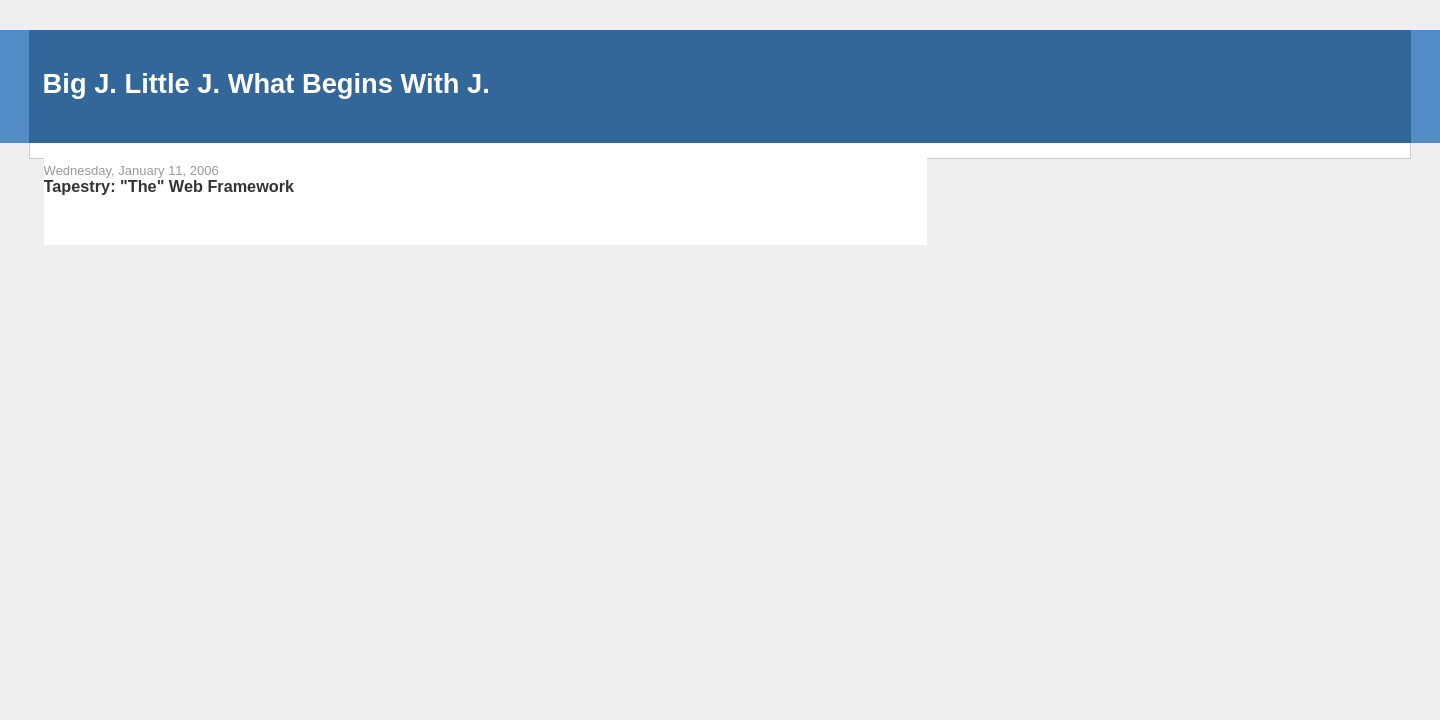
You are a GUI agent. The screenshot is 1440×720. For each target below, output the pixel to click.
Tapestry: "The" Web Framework (169, 186)
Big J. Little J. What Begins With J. (266, 83)
